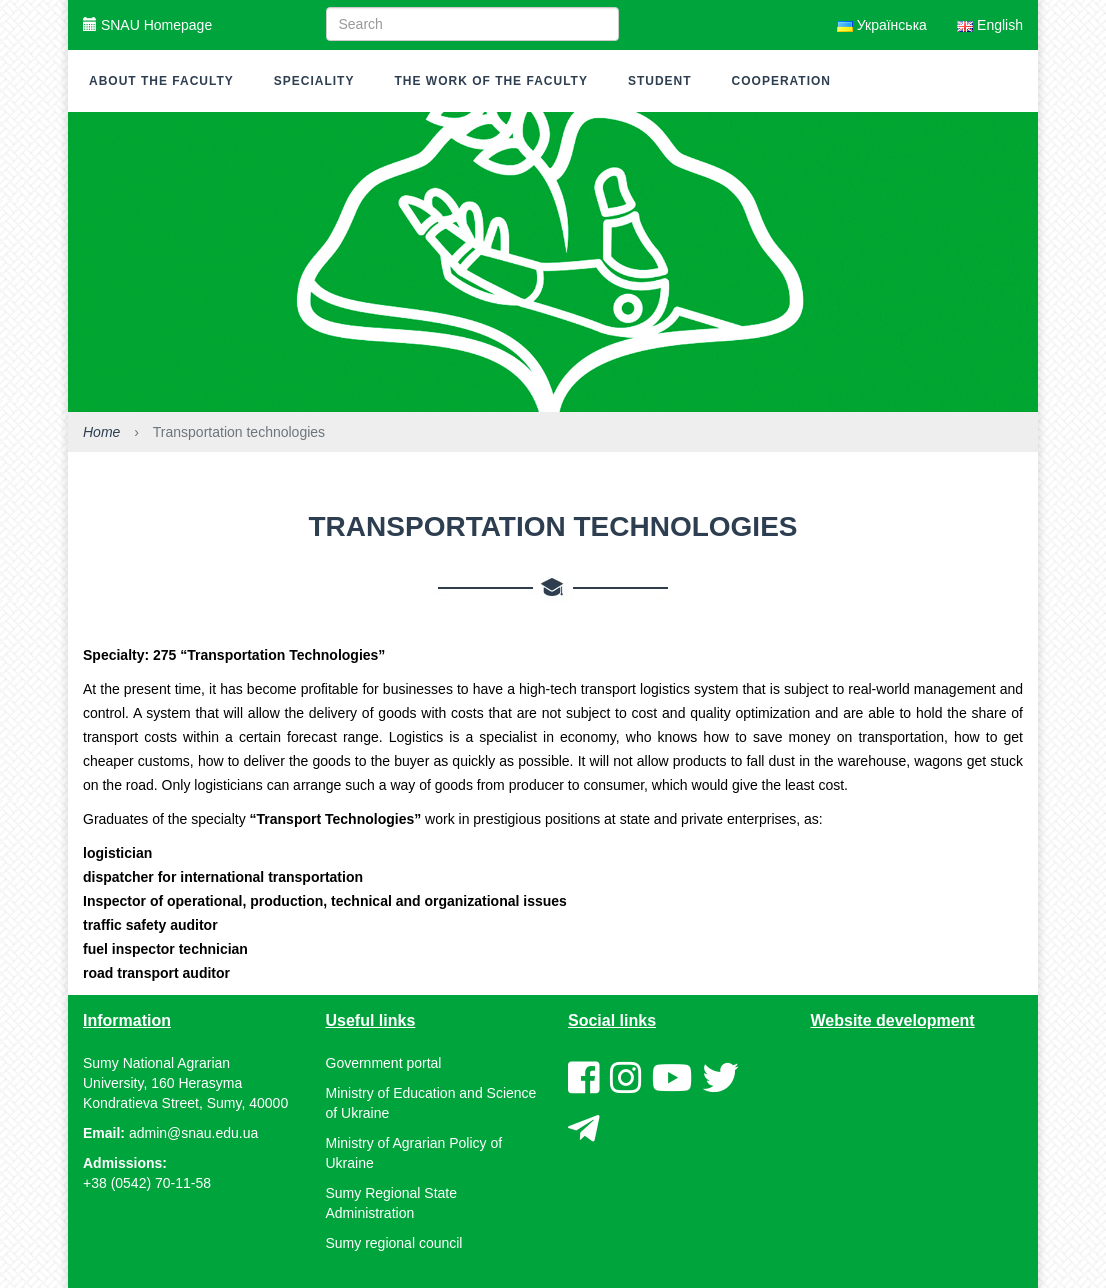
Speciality (314, 81)
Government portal (384, 1063)
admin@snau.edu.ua (193, 1133)
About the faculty (161, 81)
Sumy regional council (394, 1243)
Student (660, 81)
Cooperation (781, 81)
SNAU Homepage (147, 25)
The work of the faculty (490, 81)
